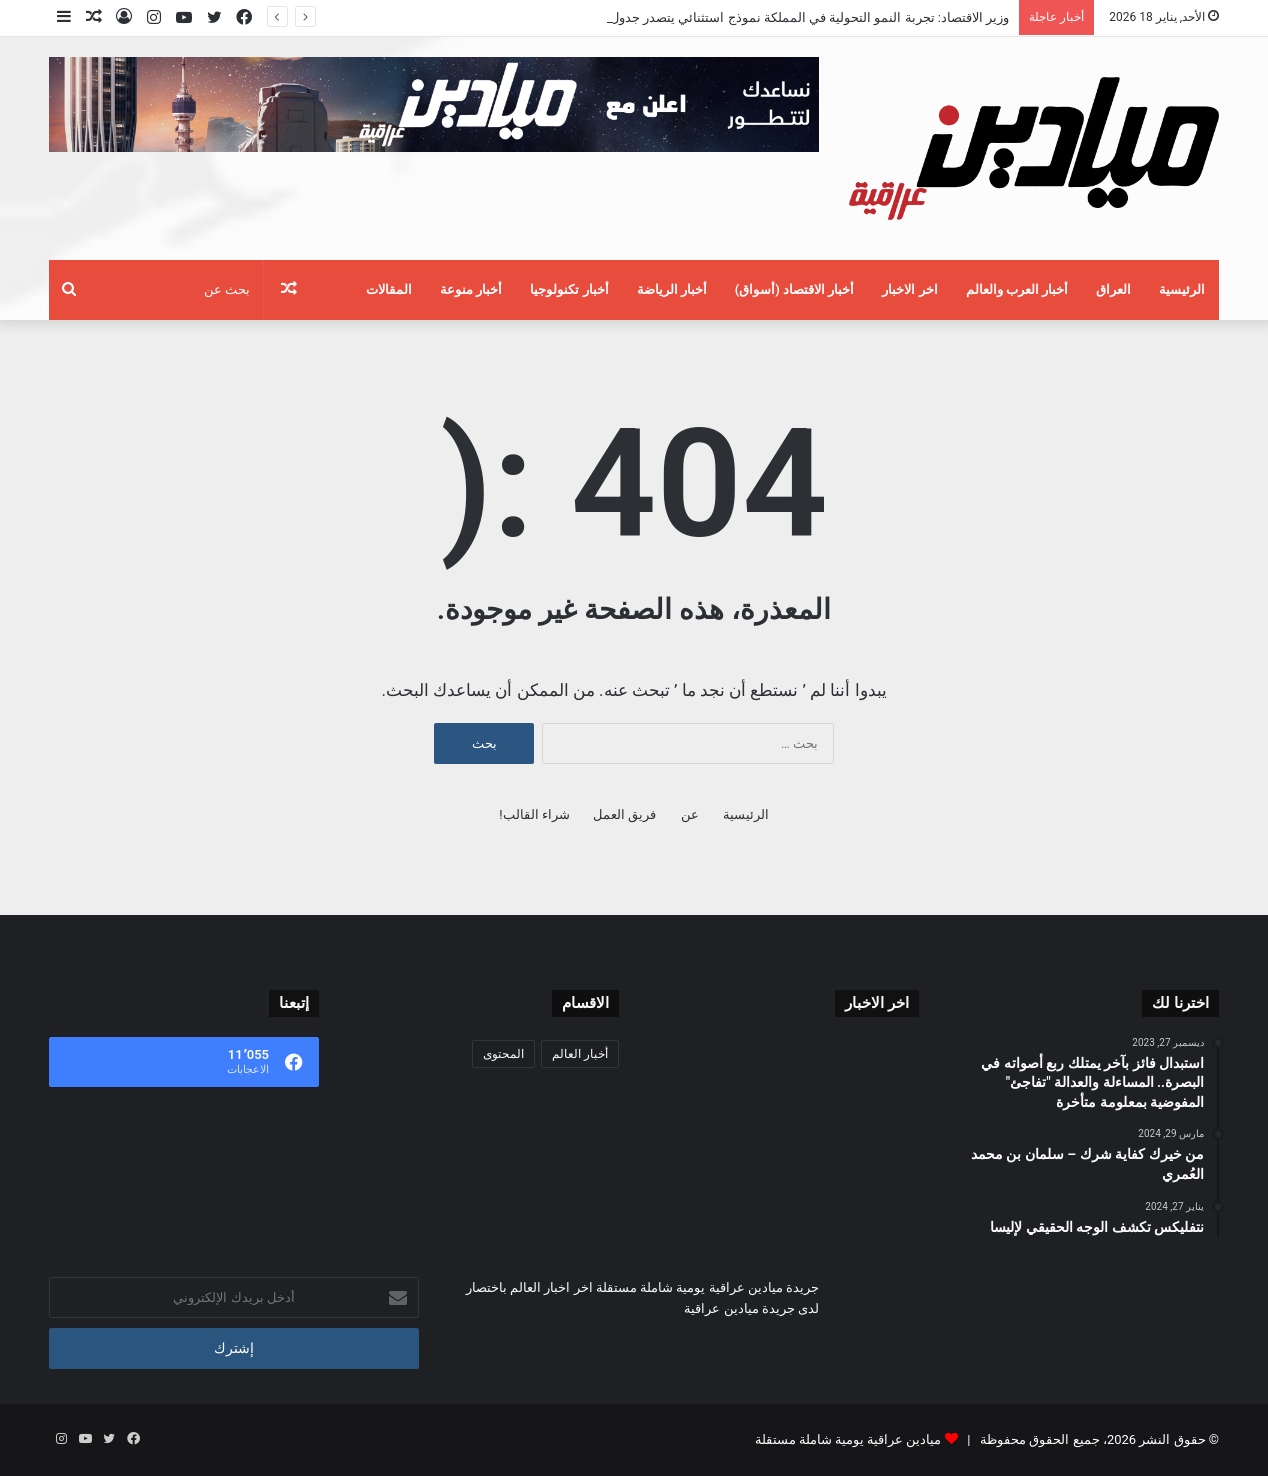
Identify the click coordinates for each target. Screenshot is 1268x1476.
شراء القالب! (534, 814)
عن (690, 814)
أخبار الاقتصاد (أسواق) (795, 289)
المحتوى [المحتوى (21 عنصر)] (503, 1054)
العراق (1113, 289)
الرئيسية (1182, 289)
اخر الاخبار (909, 289)
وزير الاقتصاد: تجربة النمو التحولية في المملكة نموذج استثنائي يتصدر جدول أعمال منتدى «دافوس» (746, 17)
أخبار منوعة (471, 289)
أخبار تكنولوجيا (569, 289)
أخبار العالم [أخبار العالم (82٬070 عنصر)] (580, 1054)
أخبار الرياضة (672, 289)
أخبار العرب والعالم (1017, 289)
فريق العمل (624, 814)
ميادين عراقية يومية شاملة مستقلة (848, 1439)
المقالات (389, 289)
